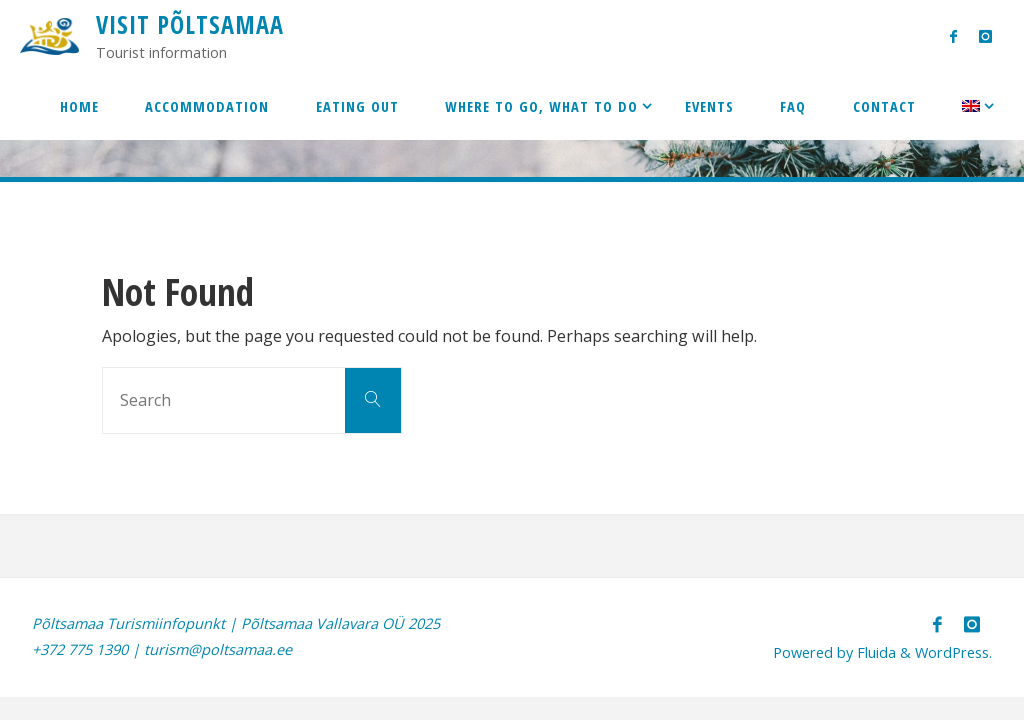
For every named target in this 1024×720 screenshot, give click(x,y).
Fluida (874, 652)
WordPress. (953, 652)
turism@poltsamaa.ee (218, 649)
